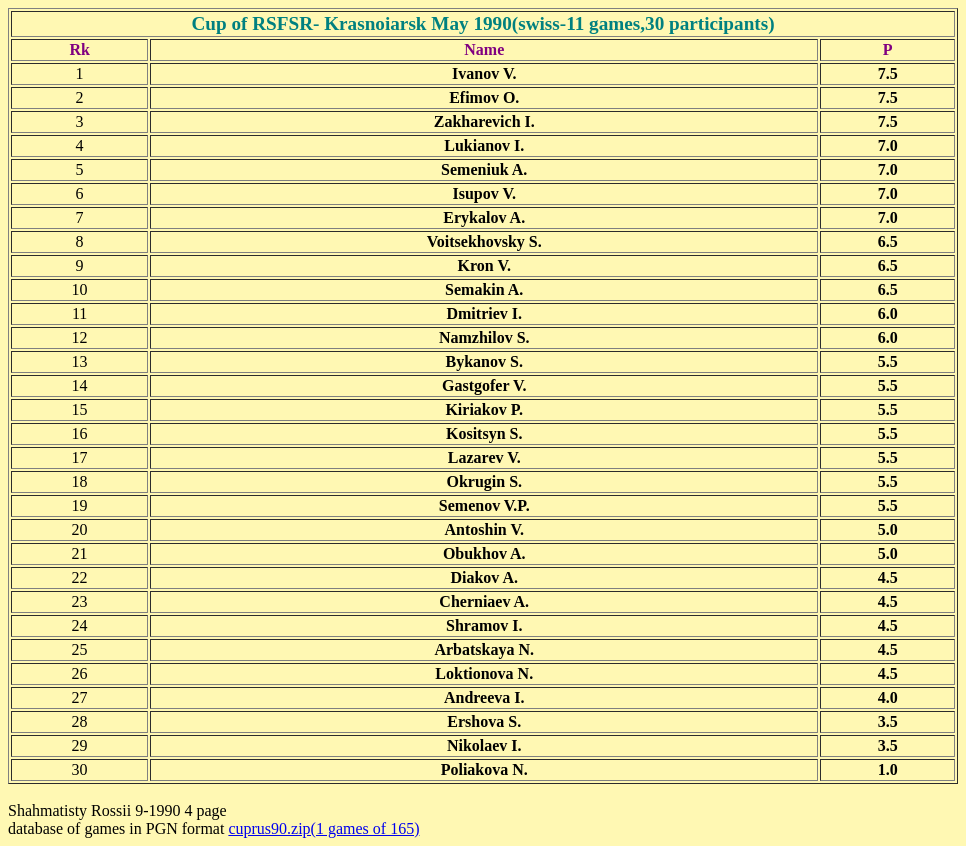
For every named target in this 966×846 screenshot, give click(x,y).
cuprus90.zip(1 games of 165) (323, 828)
